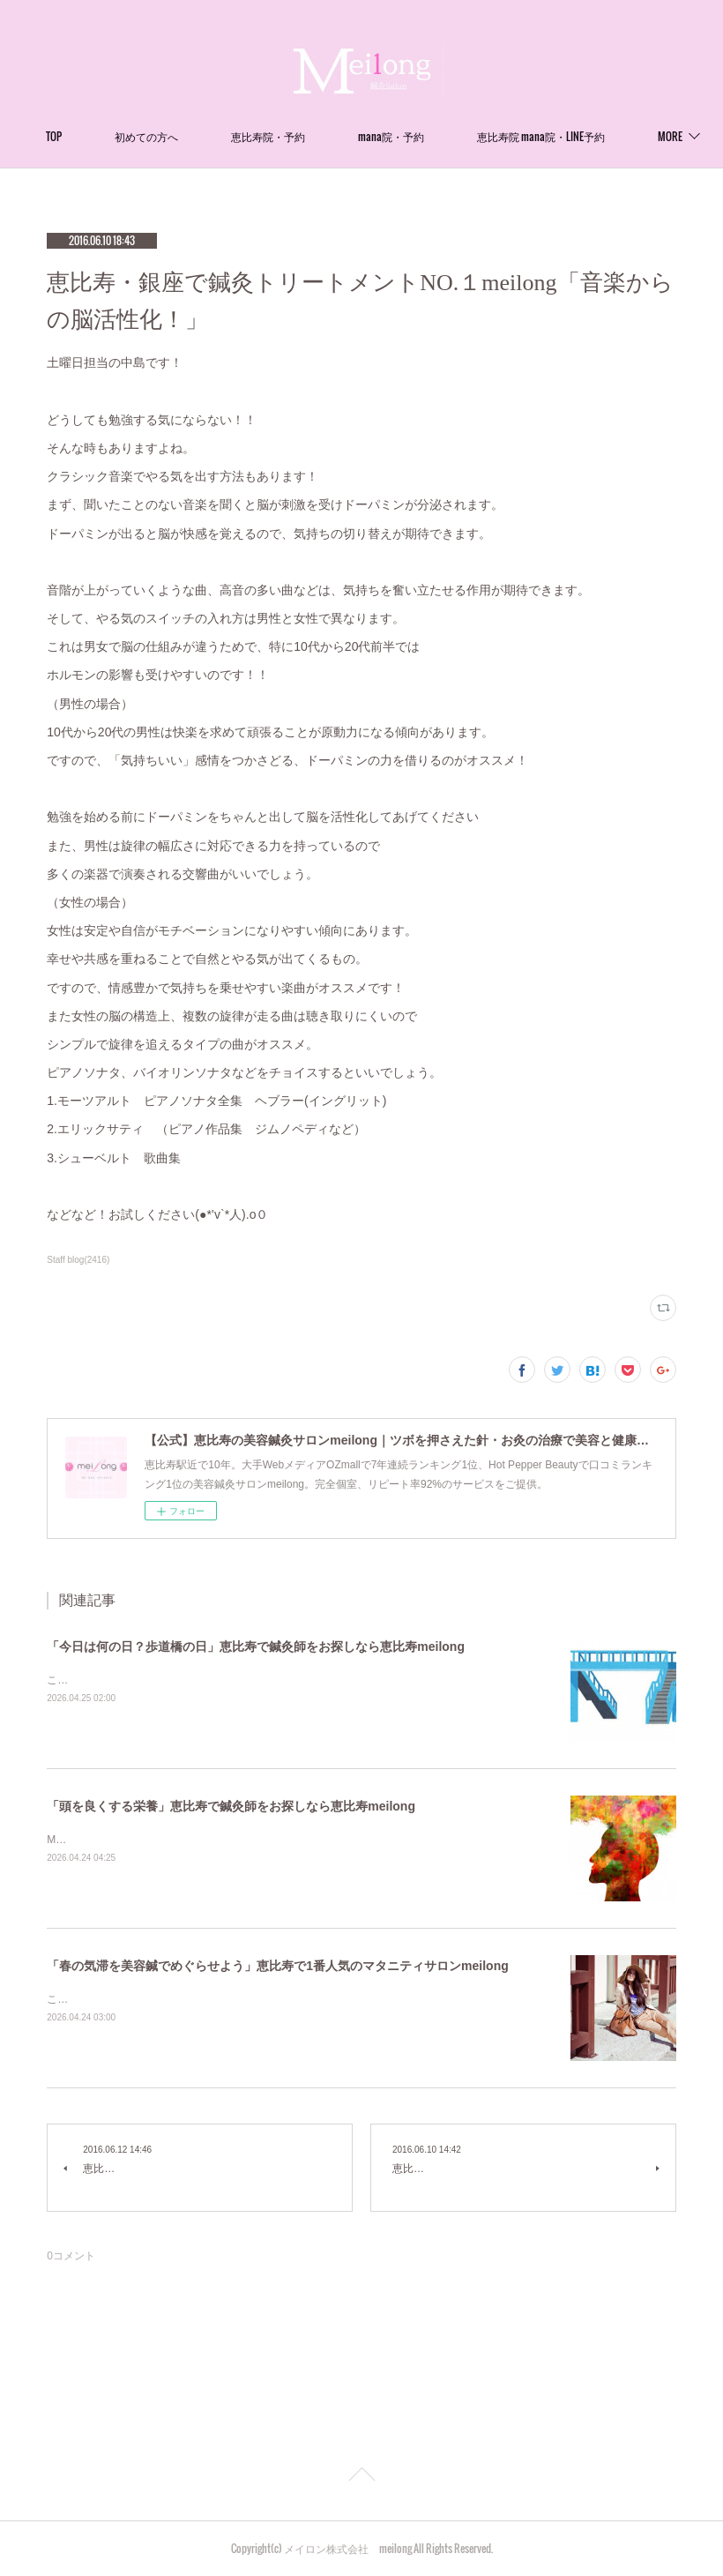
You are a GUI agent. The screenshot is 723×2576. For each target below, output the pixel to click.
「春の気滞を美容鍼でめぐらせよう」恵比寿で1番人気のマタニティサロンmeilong (277, 1966)
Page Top (361, 2477)
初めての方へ (285, 136)
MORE (509, 136)
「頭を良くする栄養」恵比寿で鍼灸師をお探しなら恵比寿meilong (231, 1806)
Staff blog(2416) (78, 1260)
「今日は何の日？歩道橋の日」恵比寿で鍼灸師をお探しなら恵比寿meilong (256, 1646)
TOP (193, 136)
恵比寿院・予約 (407, 136)
